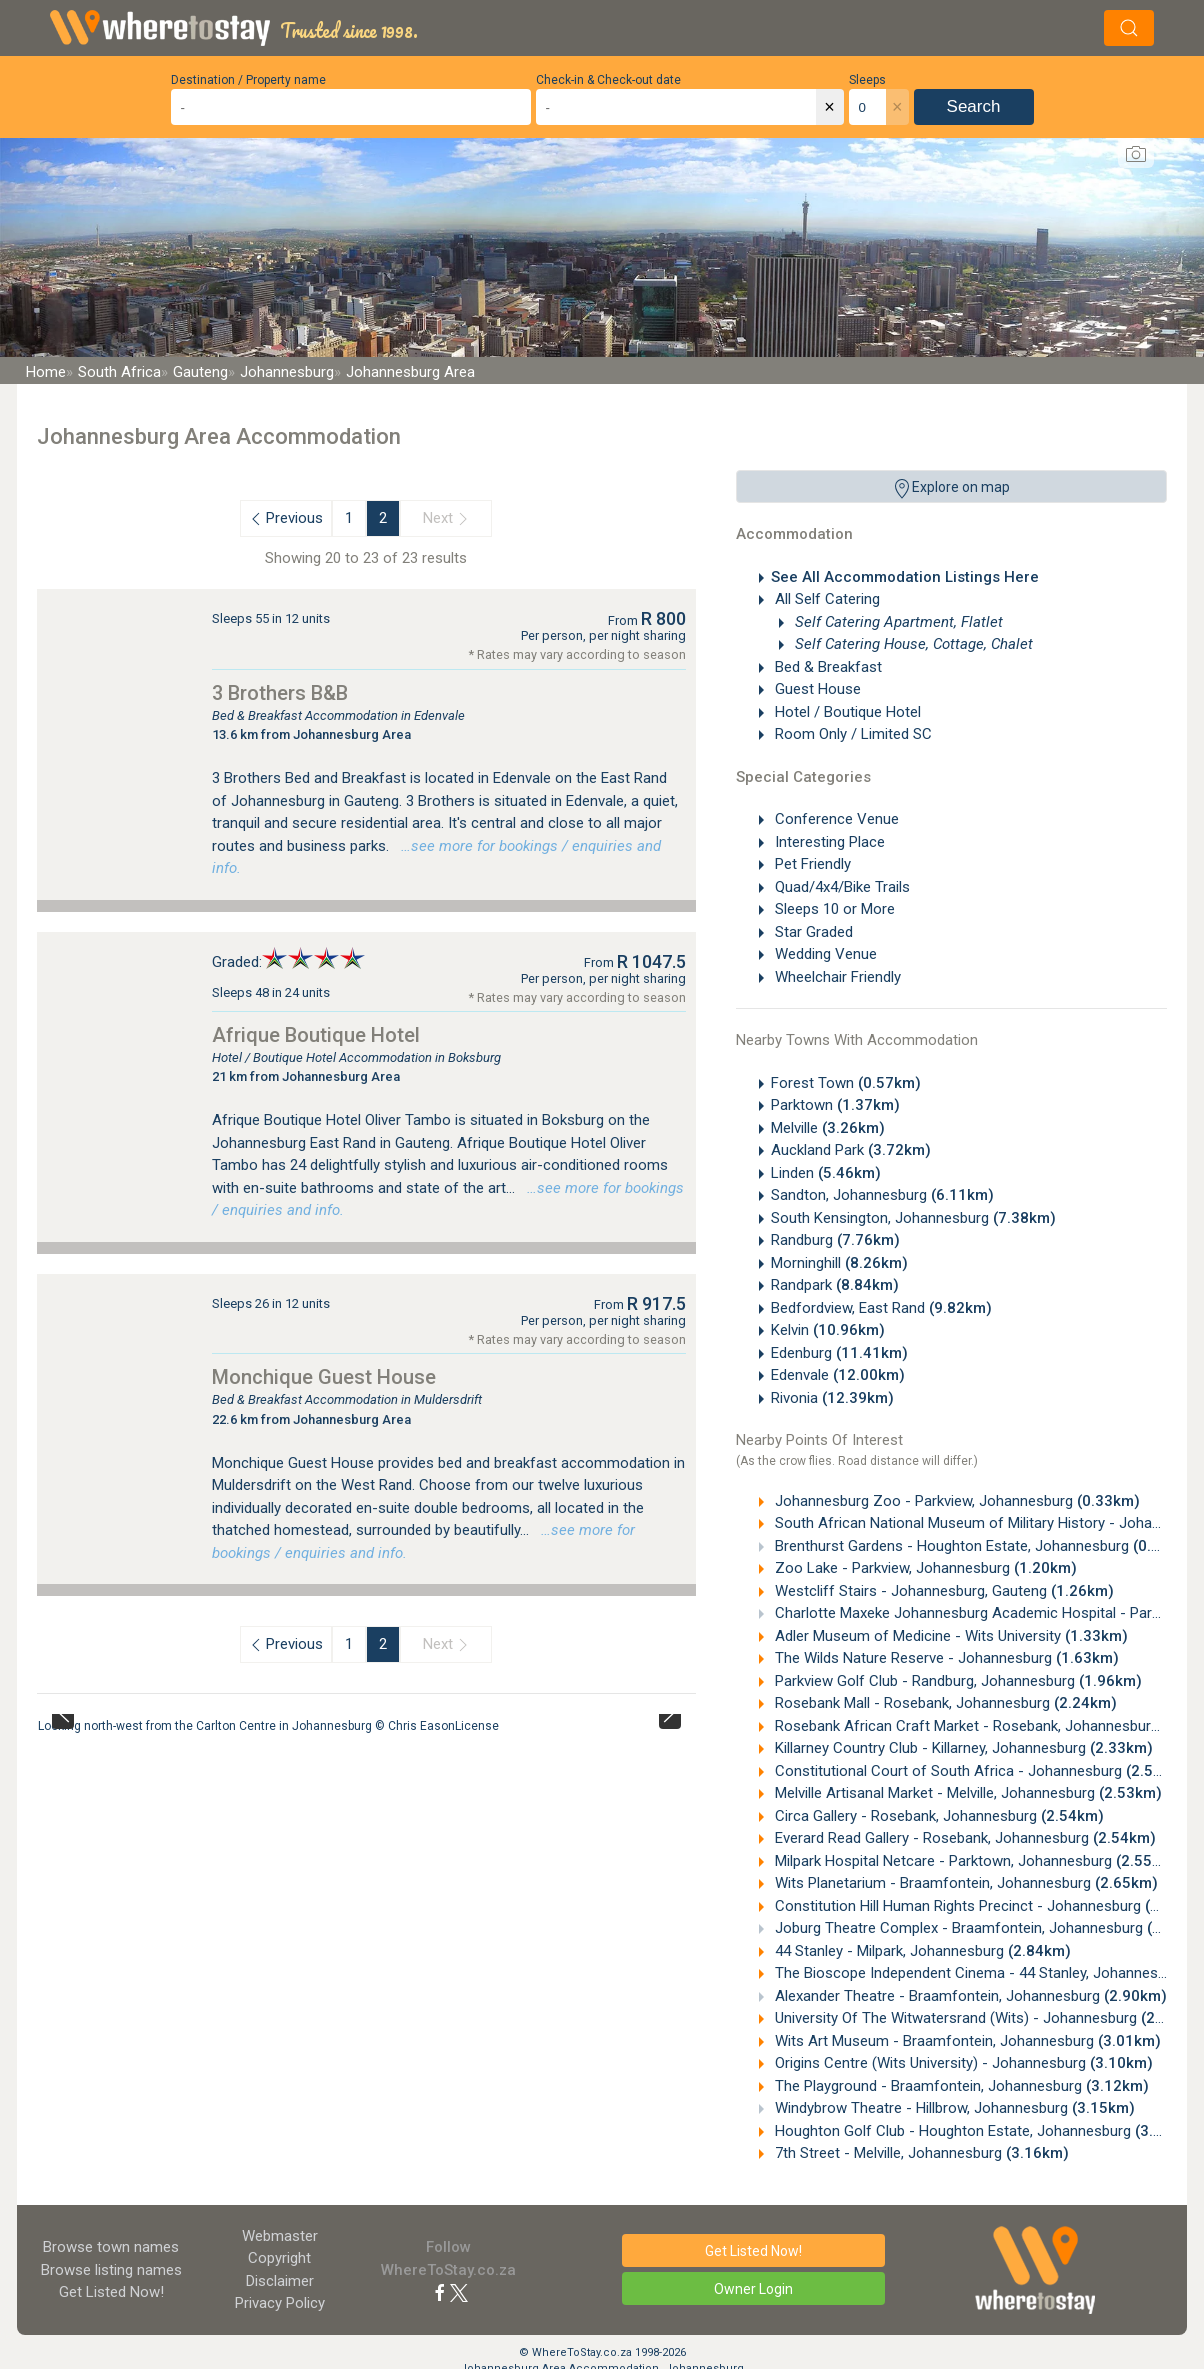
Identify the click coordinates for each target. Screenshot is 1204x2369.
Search (974, 106)
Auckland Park (851, 1150)
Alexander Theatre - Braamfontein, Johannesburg (969, 1996)
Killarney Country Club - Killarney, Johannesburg (962, 1748)
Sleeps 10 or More (833, 909)
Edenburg (839, 1353)
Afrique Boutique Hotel (316, 1035)
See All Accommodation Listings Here (905, 577)
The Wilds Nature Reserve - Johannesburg (945, 1658)
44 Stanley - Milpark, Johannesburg (921, 1951)
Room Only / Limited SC (851, 734)
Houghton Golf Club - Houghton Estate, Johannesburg (984, 2131)
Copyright (279, 2258)
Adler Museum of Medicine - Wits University (949, 1636)
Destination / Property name (248, 80)
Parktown (835, 1105)
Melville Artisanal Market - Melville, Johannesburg (966, 1793)
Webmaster (280, 2236)
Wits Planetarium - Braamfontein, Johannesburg (964, 1883)
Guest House (816, 689)
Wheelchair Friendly (836, 977)
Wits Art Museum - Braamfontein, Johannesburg (966, 2041)
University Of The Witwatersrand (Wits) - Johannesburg (987, 2018)
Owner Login (753, 2289)
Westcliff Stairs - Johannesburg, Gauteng (942, 1591)
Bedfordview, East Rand (881, 1308)
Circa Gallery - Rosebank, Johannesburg (937, 1816)
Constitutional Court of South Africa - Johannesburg (980, 1771)
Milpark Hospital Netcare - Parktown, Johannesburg (975, 1861)
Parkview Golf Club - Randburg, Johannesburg (956, 1681)
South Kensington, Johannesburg (913, 1218)
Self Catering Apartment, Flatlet (897, 622)
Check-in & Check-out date (608, 80)
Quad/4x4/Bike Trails (840, 887)
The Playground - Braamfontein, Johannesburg (960, 2086)
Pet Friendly (811, 864)
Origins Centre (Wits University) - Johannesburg (962, 2063)
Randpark (835, 1285)
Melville (828, 1128)
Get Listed (111, 2292)
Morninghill (839, 1263)
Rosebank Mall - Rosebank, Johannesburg (944, 1703)
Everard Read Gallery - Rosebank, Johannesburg (963, 1838)
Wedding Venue (824, 954)
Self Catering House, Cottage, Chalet (912, 644)
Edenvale (838, 1375)
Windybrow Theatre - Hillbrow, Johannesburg (953, 2108)
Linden (826, 1173)
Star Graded (812, 932)
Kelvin (828, 1330)
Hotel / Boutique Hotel (846, 712)
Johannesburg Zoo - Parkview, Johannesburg (955, 1501)
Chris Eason (421, 1726)
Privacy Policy (280, 2303)
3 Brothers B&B (280, 693)
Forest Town (846, 1083)
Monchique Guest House (324, 1377)
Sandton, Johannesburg (882, 1195)
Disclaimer (280, 2281)
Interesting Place (828, 842)
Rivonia (832, 1398)
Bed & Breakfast (826, 667)
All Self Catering (825, 599)
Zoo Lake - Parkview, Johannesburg (924, 1568)
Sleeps (867, 80)
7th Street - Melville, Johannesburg (920, 2153)
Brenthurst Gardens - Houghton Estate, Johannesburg (983, 1546)
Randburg (835, 1240)
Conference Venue (835, 819)
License (477, 1726)
